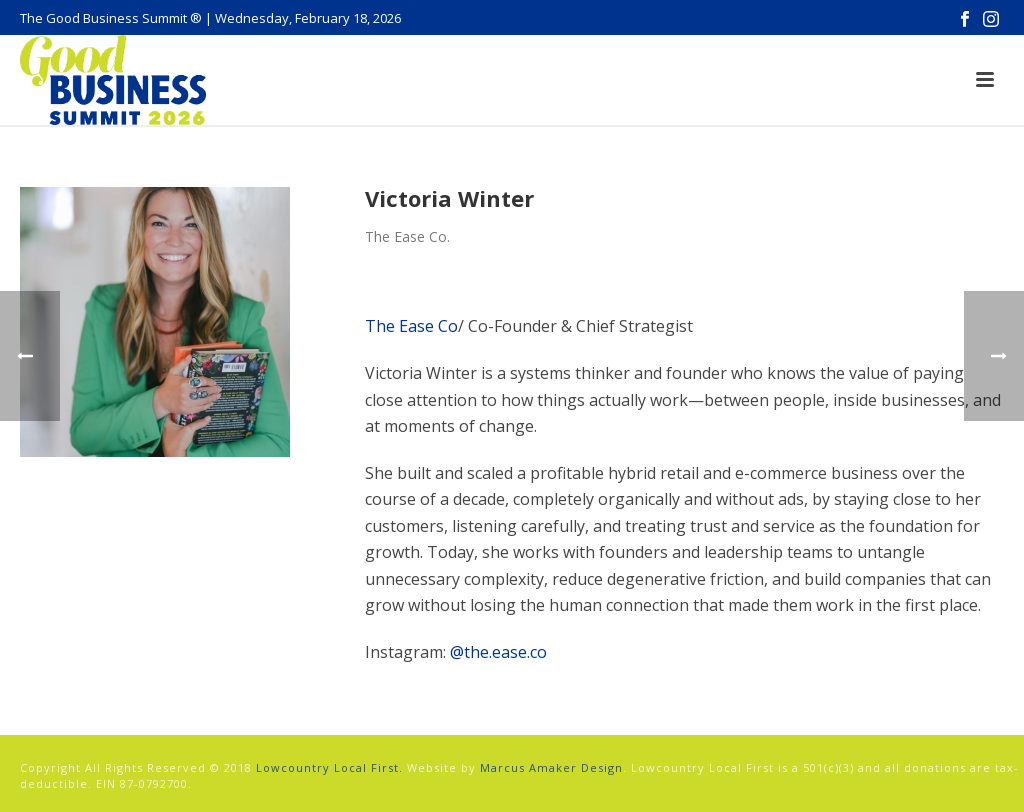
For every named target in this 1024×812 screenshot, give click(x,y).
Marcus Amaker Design (551, 767)
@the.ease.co (498, 652)
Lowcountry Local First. (329, 767)
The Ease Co (411, 326)
